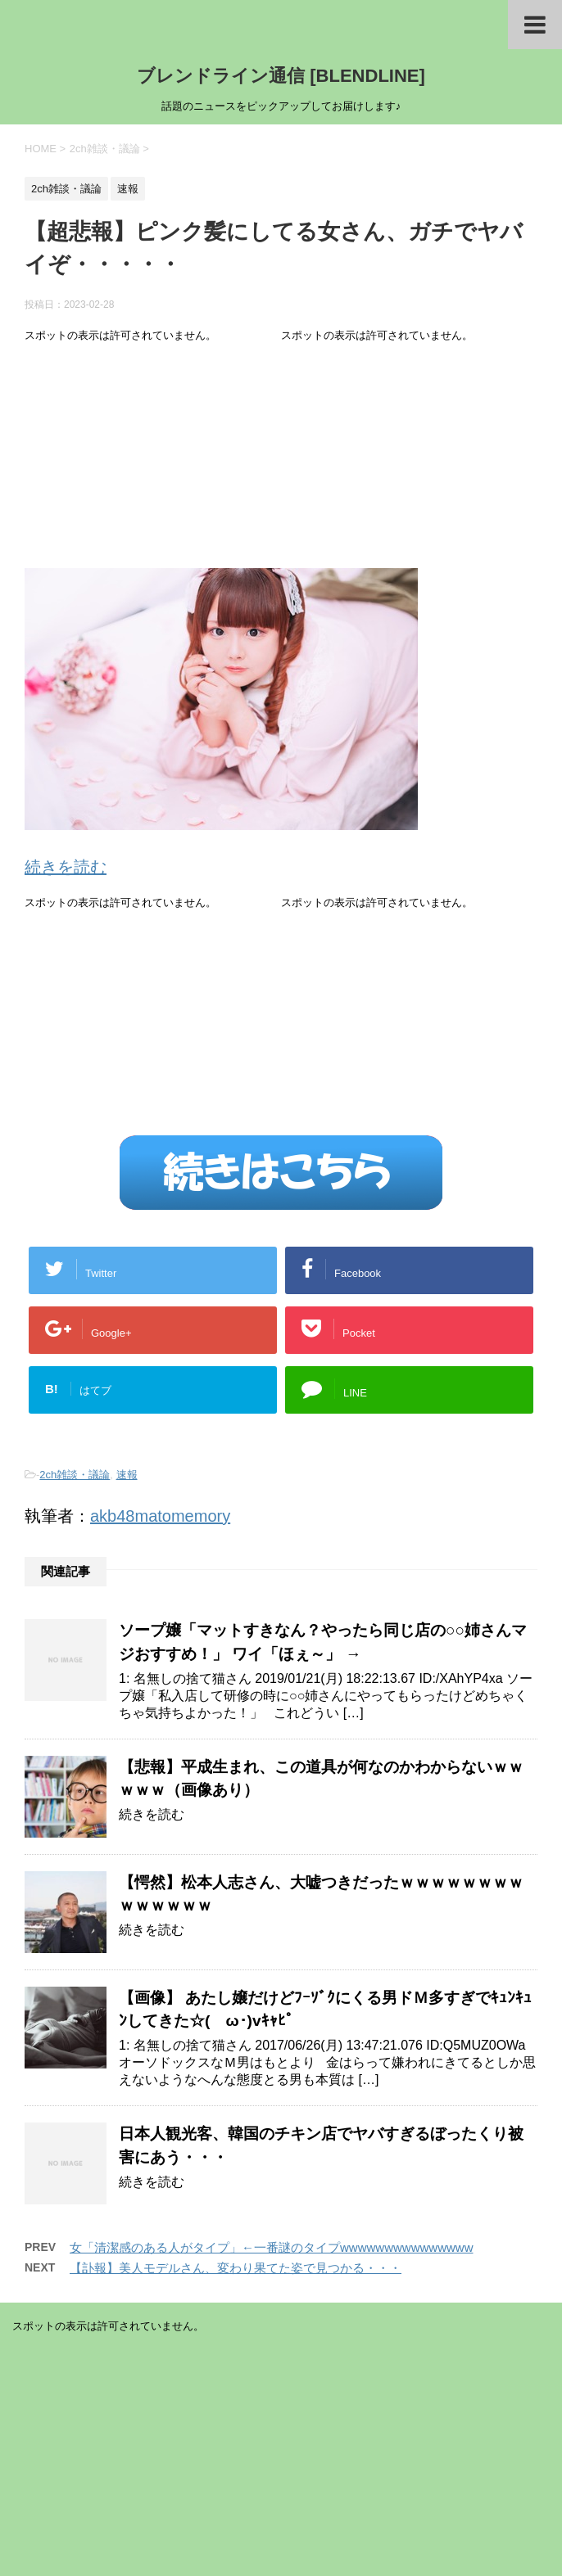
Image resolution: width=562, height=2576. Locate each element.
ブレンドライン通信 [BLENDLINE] (281, 75)
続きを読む (66, 867)
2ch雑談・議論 (74, 1474)
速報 (127, 1474)
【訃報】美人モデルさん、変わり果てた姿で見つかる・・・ (235, 2268)
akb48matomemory (160, 1516)
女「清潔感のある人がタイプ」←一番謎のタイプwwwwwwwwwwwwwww (272, 2247)
